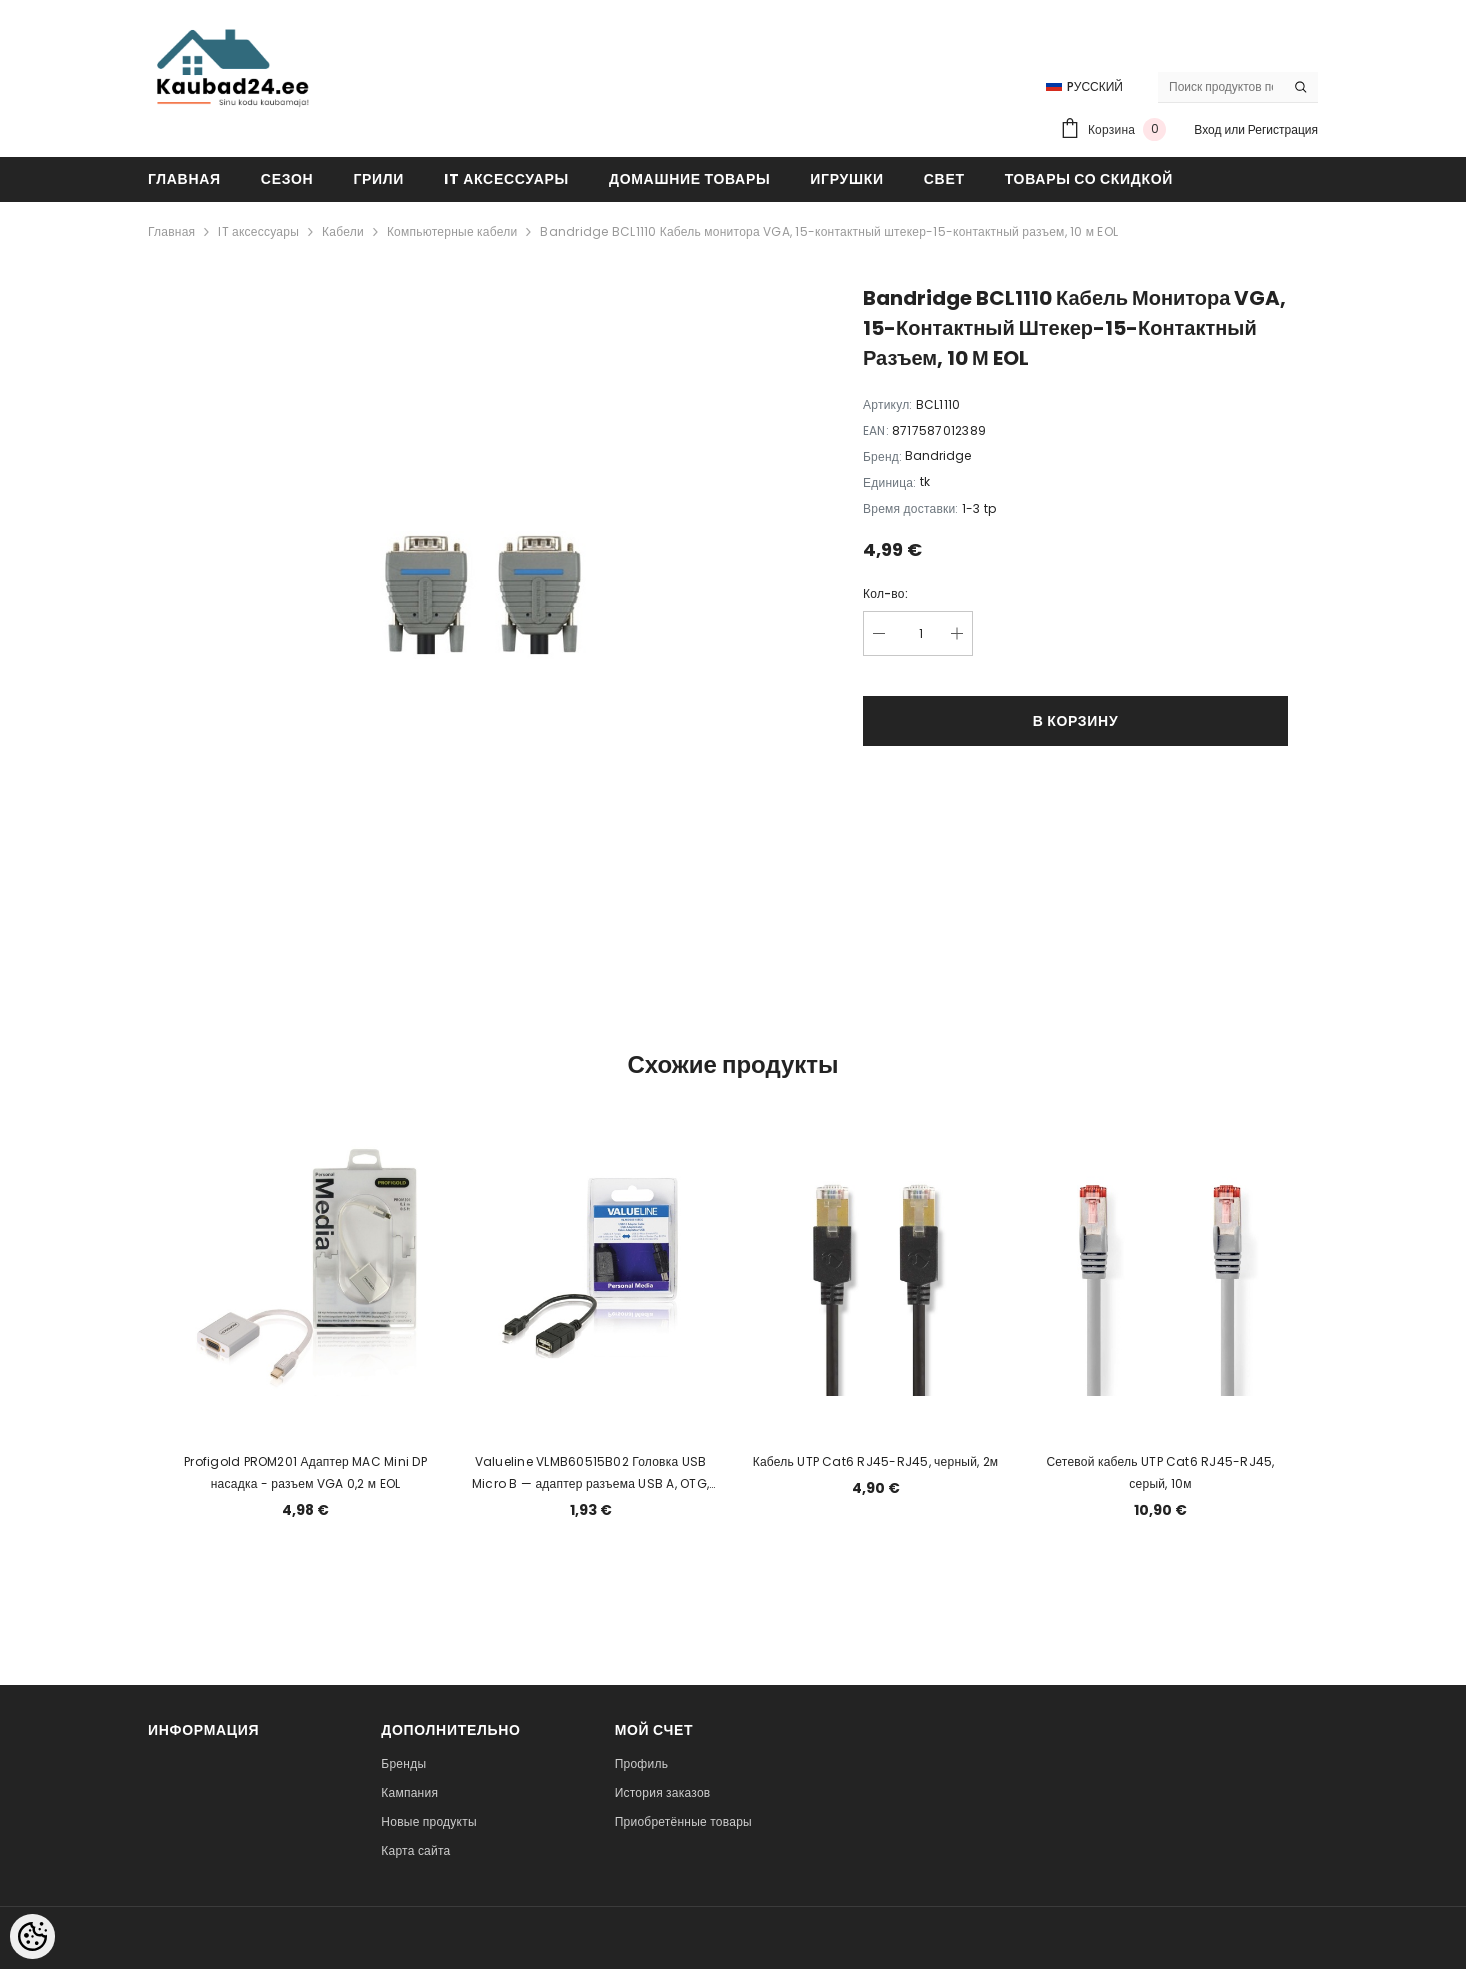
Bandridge (938, 455)
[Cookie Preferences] (32, 1936)
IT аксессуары (258, 231)
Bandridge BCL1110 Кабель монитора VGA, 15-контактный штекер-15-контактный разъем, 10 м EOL (829, 231)
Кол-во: (885, 593)
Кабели (343, 231)
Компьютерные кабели (452, 231)
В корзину (1076, 721)
